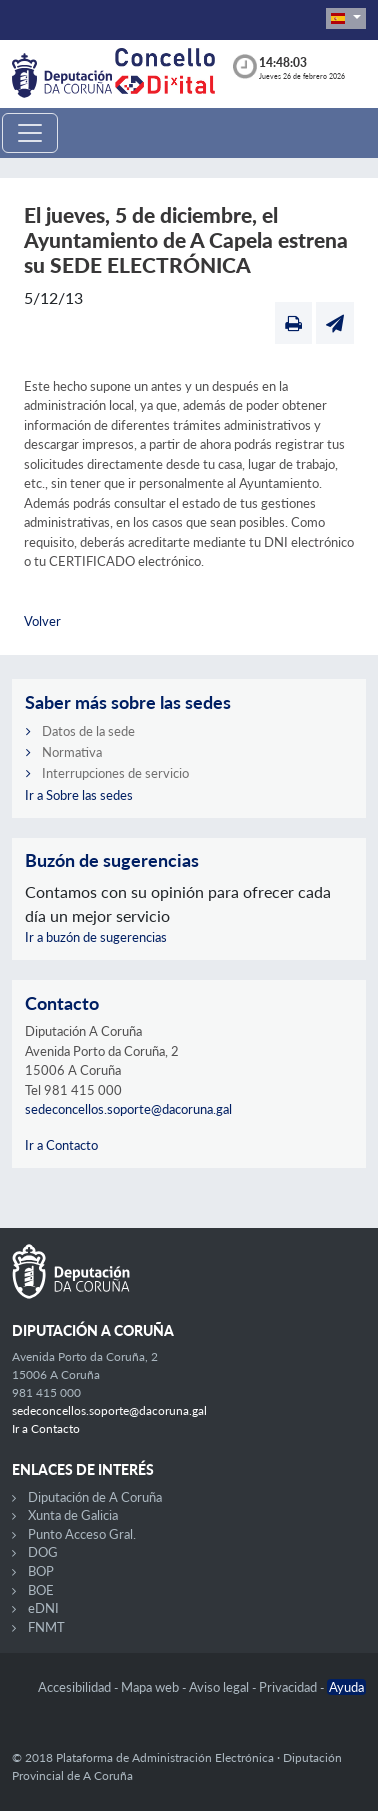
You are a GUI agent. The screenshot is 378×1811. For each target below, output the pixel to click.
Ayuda (346, 1687)
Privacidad (289, 1687)
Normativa (72, 752)
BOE (41, 1590)
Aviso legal (220, 1687)
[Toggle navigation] (30, 133)
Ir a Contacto (61, 1145)
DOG (43, 1552)
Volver (42, 621)
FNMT (46, 1627)
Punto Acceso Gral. (82, 1534)
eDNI (43, 1608)
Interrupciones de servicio (115, 773)
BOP (41, 1571)
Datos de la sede (88, 731)
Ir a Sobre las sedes (79, 795)
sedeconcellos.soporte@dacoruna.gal (128, 1109)
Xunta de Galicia (73, 1515)
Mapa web (151, 1687)
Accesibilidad (76, 1687)
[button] (346, 18)
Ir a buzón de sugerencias (96, 937)
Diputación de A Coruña (95, 1497)
